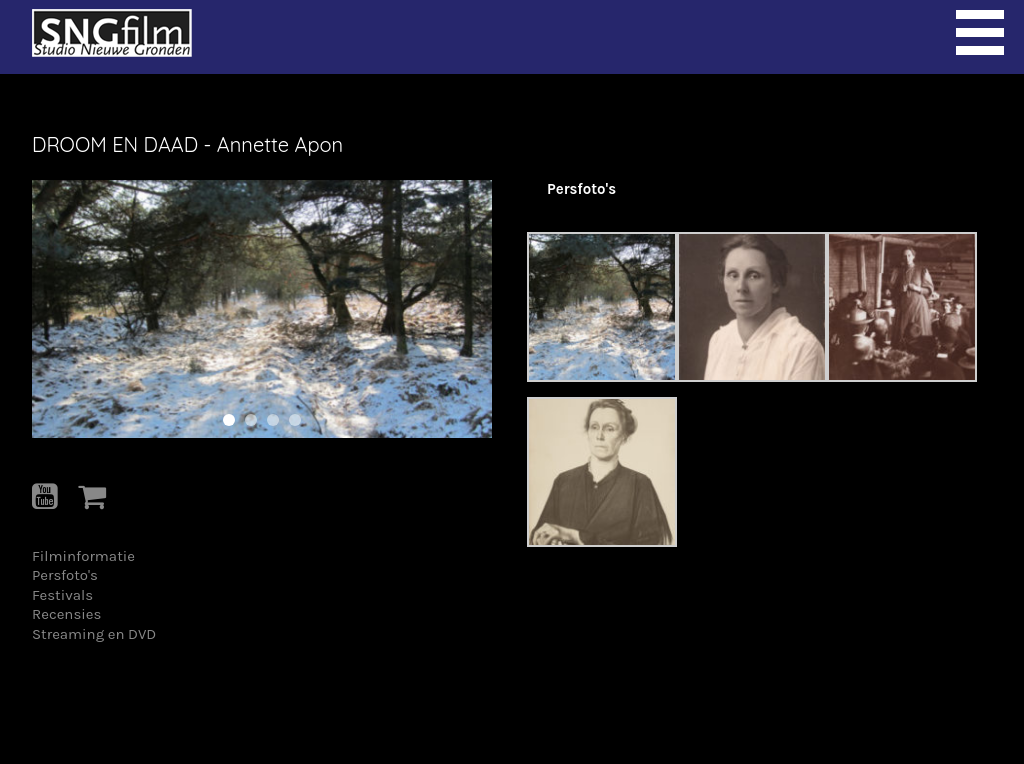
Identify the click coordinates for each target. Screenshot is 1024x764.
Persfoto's (65, 575)
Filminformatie (83, 556)
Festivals (62, 595)
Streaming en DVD (94, 634)
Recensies (66, 614)
